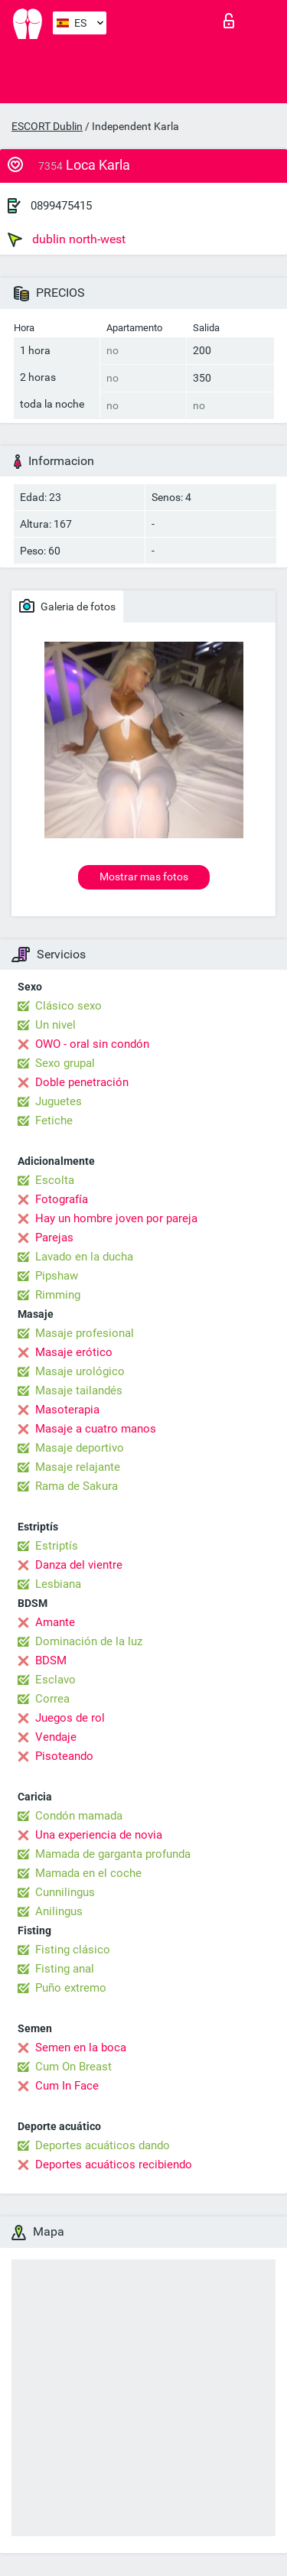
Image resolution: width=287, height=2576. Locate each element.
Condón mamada (78, 1816)
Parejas (54, 1237)
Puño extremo (70, 1988)
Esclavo (55, 1679)
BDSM (51, 1660)
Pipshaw (56, 1276)
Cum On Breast (73, 2066)
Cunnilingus (65, 1892)
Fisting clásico (72, 1949)
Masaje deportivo (79, 1448)
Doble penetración (82, 1082)
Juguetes (58, 1101)
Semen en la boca (80, 2047)
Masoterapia (67, 1409)
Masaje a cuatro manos (95, 1429)
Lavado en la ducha (84, 1257)
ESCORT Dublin (47, 126)
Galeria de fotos (67, 606)
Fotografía (61, 1199)
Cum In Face (67, 2086)
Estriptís (56, 1546)
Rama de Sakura (76, 1486)
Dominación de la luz (88, 1641)
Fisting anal (64, 1969)
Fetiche (54, 1120)
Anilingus (59, 1911)
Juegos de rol (70, 1718)
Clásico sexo (68, 1006)
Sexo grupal (65, 1063)
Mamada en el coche (88, 1873)
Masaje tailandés (78, 1390)
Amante (55, 1622)
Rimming (57, 1295)
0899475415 (61, 206)
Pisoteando (64, 1756)
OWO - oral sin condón (92, 1044)
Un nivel (55, 1025)
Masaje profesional (84, 1333)
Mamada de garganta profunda (113, 1854)
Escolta (54, 1180)
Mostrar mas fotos (143, 876)
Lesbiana (58, 1584)
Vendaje (56, 1737)
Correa (52, 1699)
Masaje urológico (80, 1371)
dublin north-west (67, 239)
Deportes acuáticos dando (102, 2145)
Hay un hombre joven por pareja (116, 1218)
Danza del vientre (78, 1565)
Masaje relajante (77, 1467)
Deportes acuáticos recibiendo (113, 2164)
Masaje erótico (74, 1352)
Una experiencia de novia (98, 1835)
